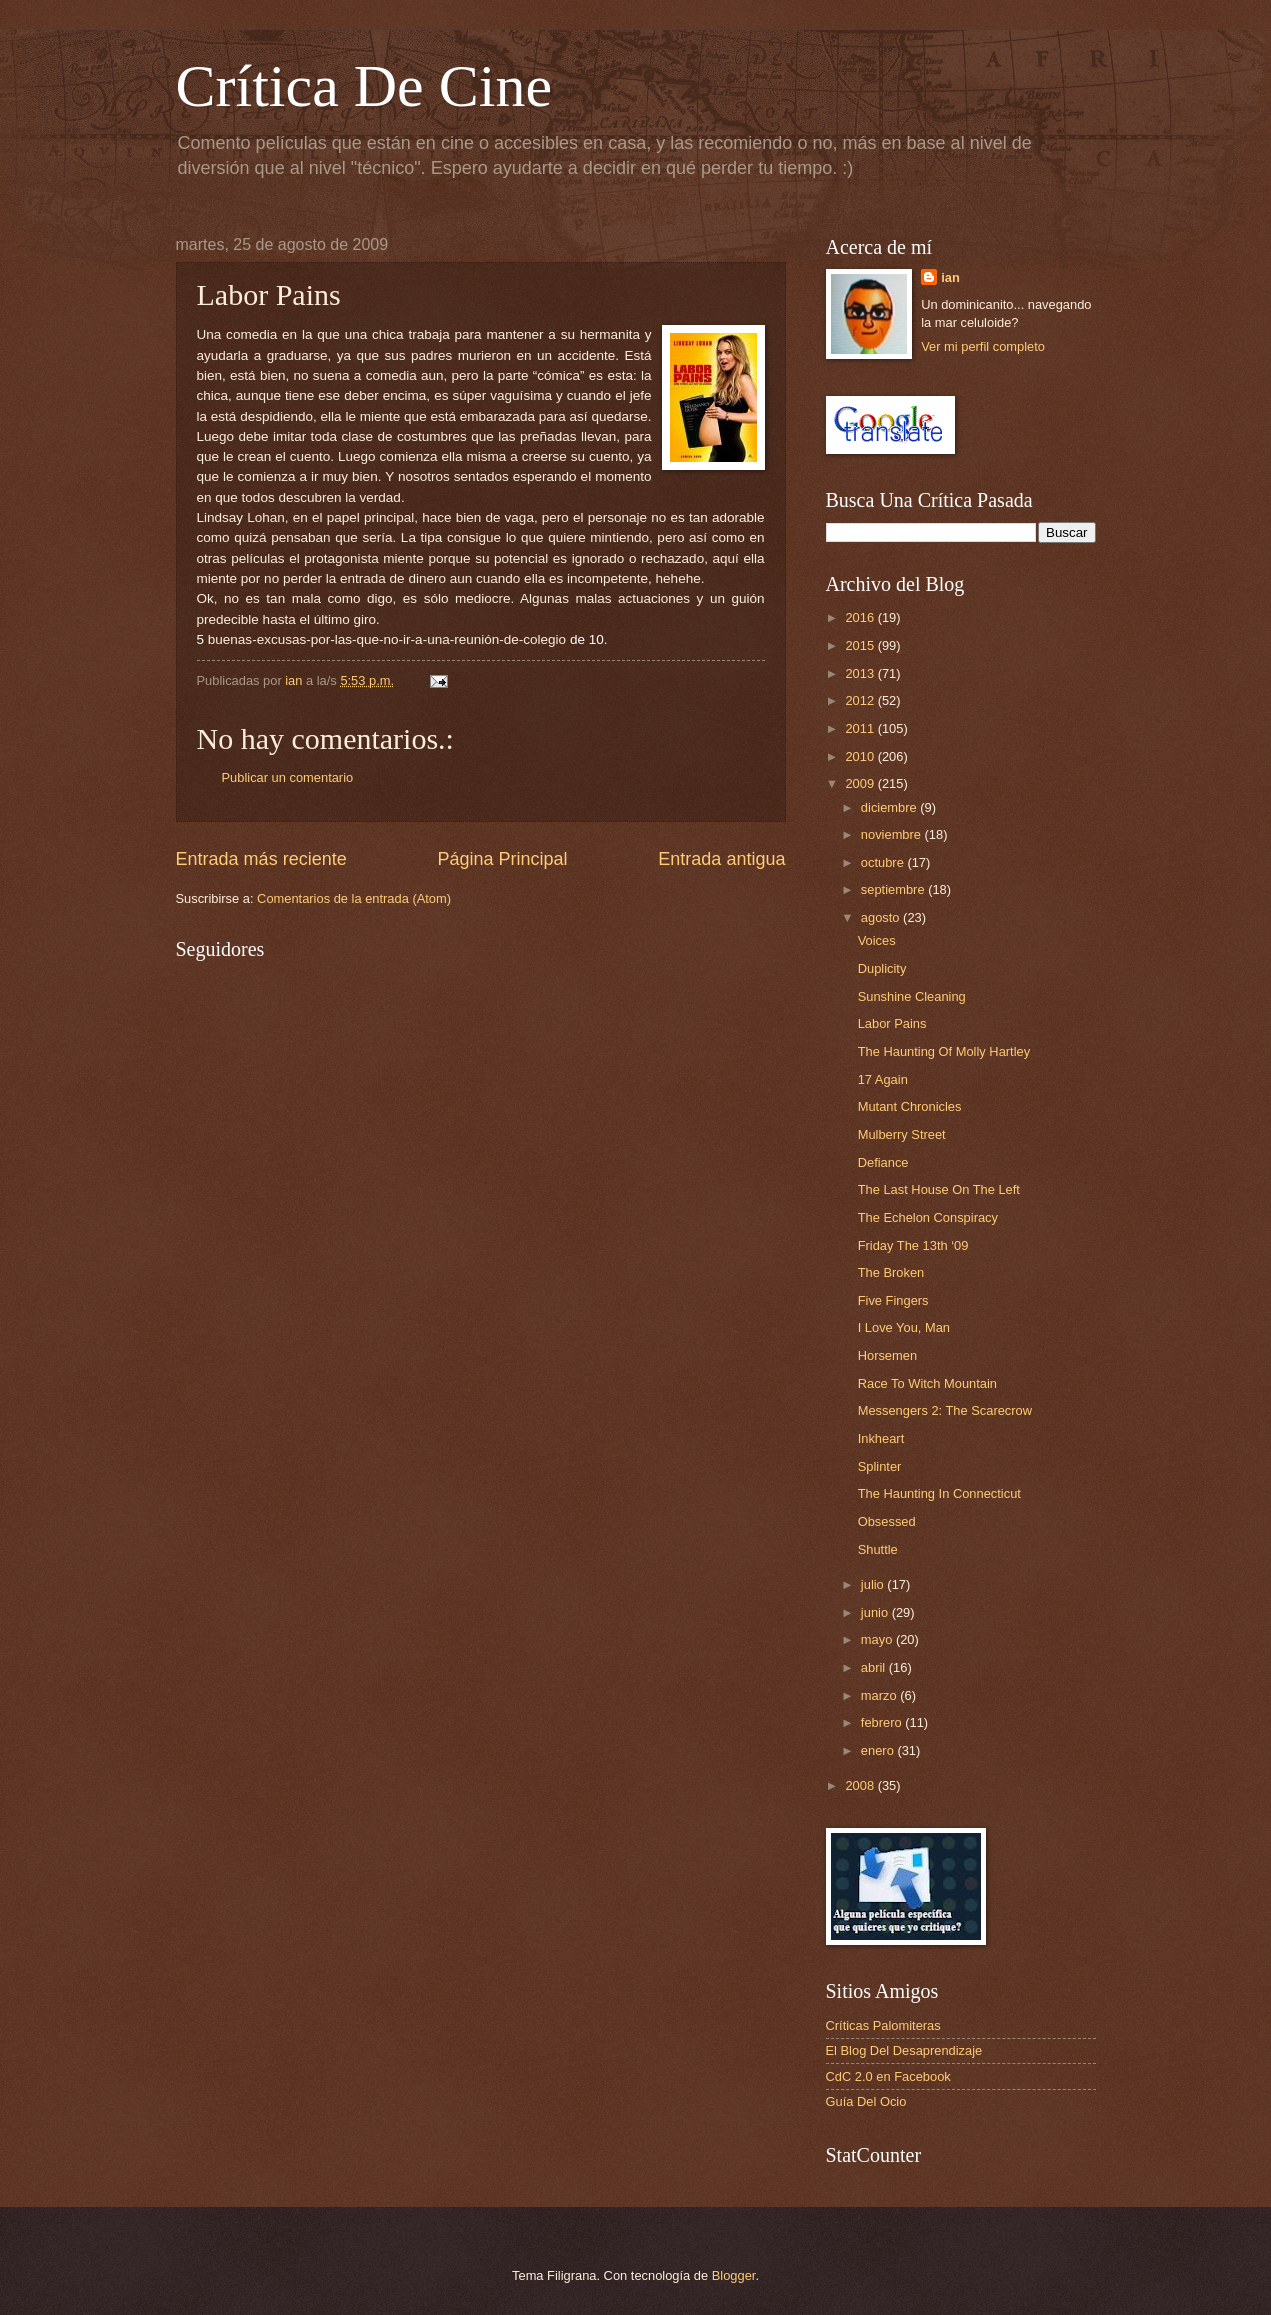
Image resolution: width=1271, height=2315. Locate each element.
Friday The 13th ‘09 (913, 1245)
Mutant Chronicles (910, 1106)
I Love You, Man (904, 1327)
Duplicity (882, 968)
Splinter (880, 1466)
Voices (877, 940)
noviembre (893, 834)
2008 (861, 1785)
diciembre (890, 807)
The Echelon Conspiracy (928, 1217)
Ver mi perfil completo (983, 346)
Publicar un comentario (288, 777)
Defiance (883, 1162)
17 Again (883, 1079)
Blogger (734, 2275)
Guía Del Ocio (866, 2101)
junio (876, 1612)
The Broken (891, 1272)
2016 (861, 617)
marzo (880, 1695)
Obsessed (887, 1521)
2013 (861, 673)
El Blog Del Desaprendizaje (904, 2050)
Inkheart (881, 1438)
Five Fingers (893, 1300)
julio (874, 1584)
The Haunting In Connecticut (939, 1493)
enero (879, 1750)
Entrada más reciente (261, 859)
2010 (861, 756)
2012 (861, 700)
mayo (878, 1639)
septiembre (894, 889)
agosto (882, 917)
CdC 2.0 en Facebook (888, 2076)
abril (875, 1667)
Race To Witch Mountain (927, 1383)
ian (950, 277)
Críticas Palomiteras (883, 2025)
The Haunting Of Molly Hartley (944, 1051)
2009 (861, 783)
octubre (884, 862)
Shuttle (878, 1549)
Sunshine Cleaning (912, 996)
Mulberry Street (902, 1134)
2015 (861, 645)
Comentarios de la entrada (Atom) (354, 898)
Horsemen (887, 1355)
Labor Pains (892, 1023)
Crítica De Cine (364, 86)
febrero (883, 1722)
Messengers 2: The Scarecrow (945, 1410)
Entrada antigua (721, 859)
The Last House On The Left (939, 1189)
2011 (861, 728)
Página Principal (502, 859)
